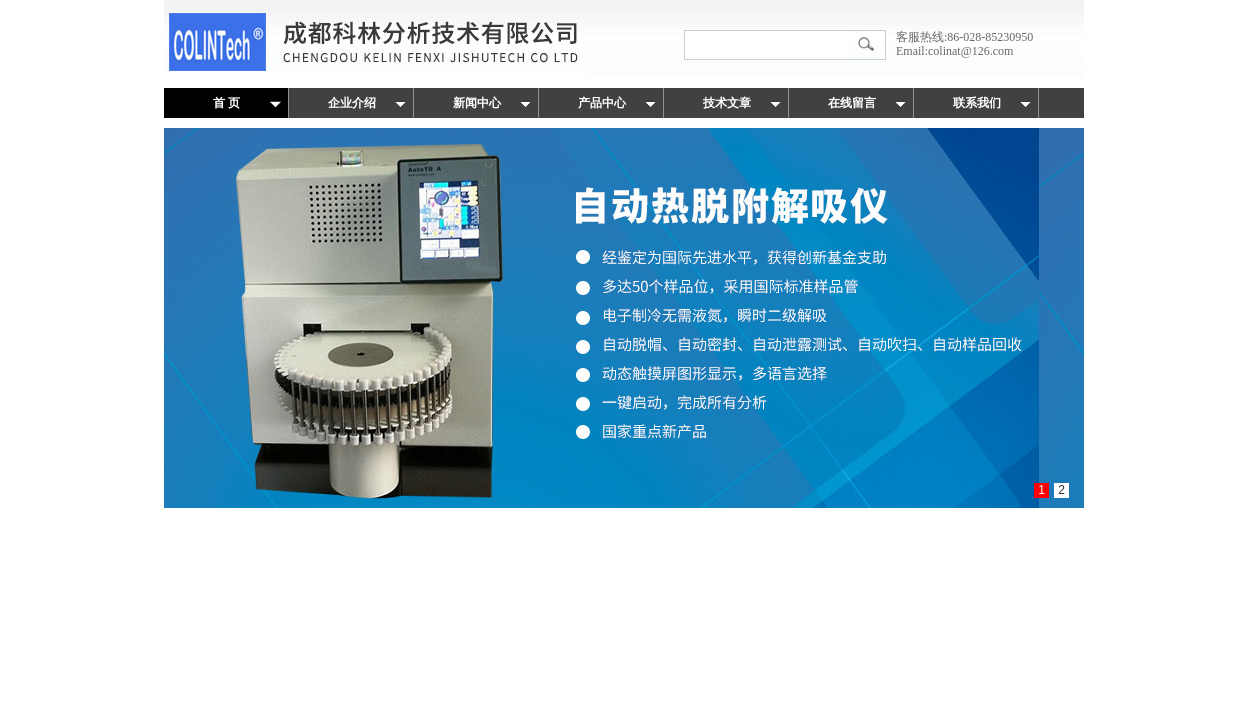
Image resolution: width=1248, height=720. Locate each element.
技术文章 (727, 103)
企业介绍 (352, 103)
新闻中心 (477, 103)
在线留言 (852, 103)
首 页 (226, 103)
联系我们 (977, 103)
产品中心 (602, 103)
